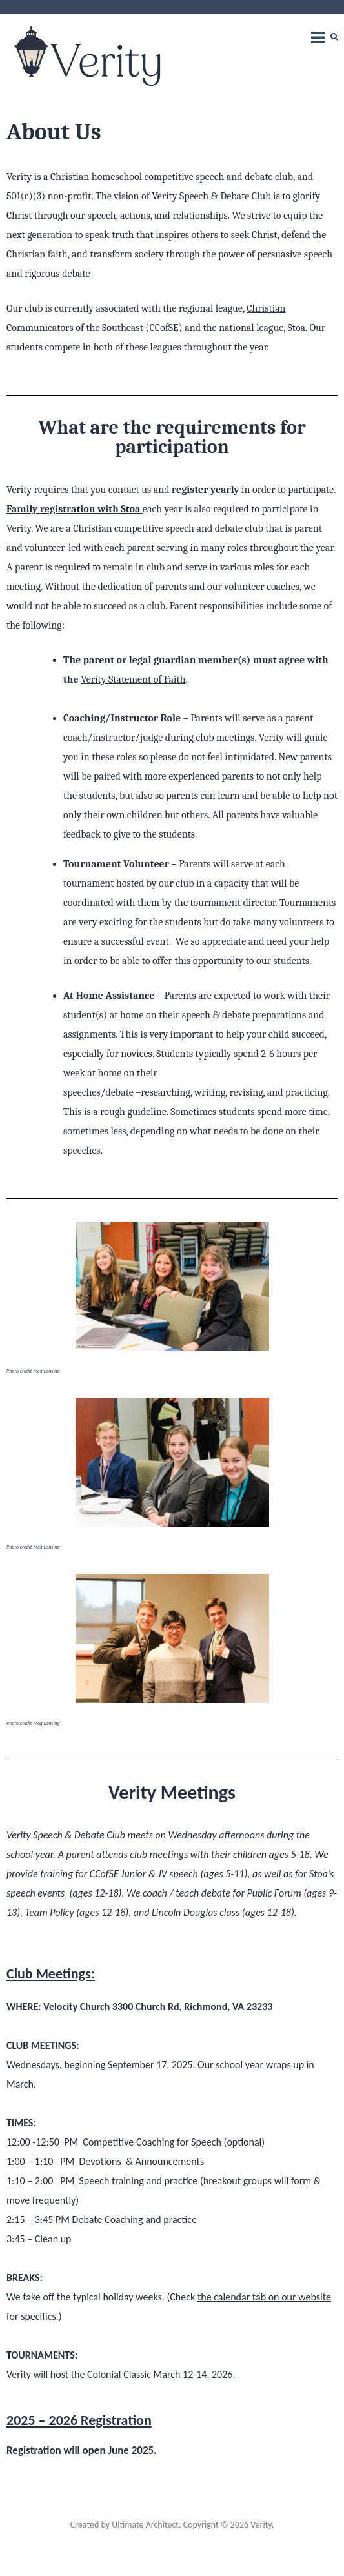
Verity (260, 2524)
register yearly (205, 490)
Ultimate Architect (145, 2524)
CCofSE (104, 1873)
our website (306, 2297)
